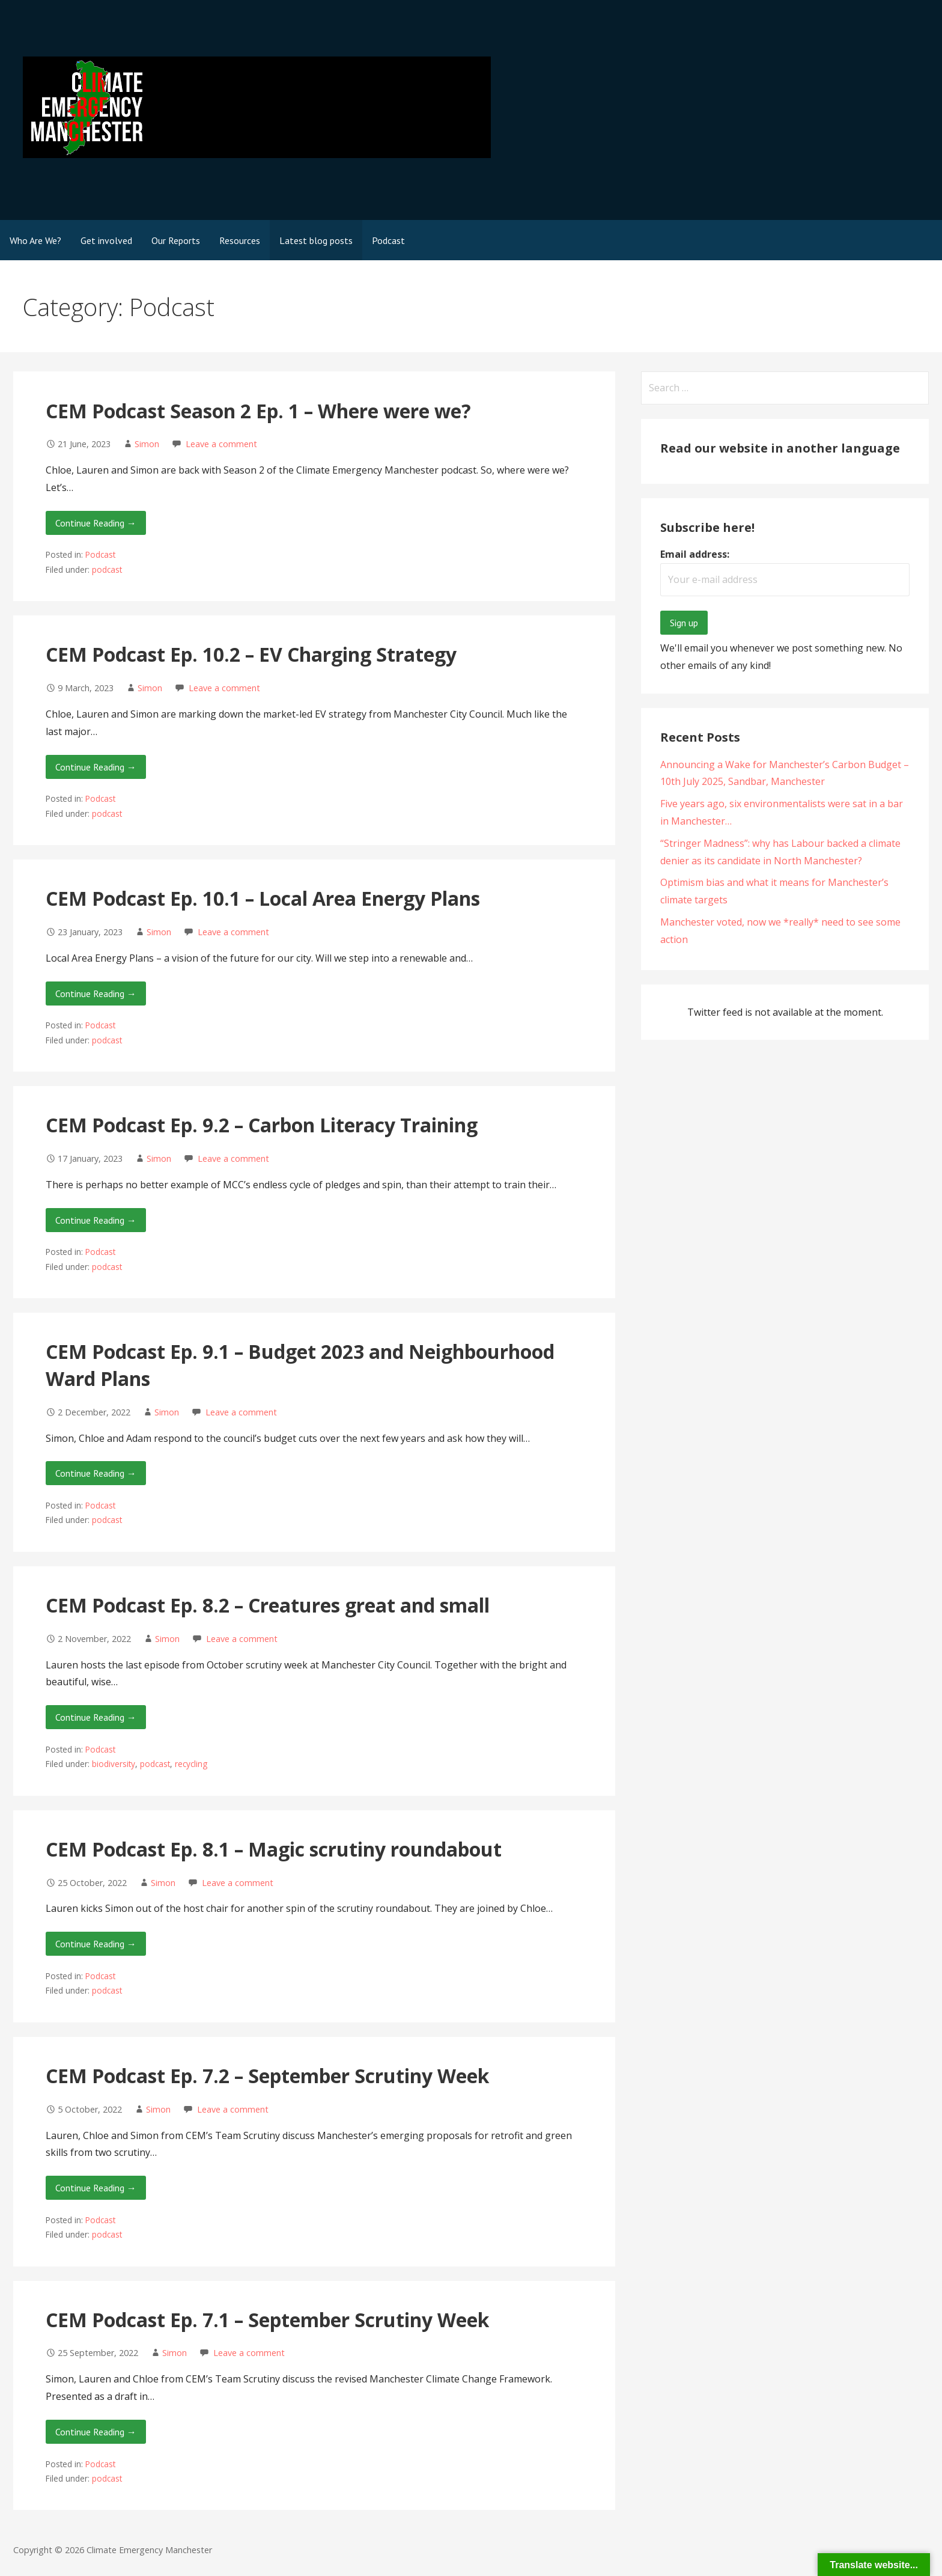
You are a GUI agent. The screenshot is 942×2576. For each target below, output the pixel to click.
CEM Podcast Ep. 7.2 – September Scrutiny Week (267, 2076)
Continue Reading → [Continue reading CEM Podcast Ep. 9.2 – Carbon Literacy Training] (95, 1220)
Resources (239, 240)
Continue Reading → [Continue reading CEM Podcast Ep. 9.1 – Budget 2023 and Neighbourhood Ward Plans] (95, 1473)
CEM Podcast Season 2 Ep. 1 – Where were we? (258, 411)
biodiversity (113, 1763)
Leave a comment (221, 444)
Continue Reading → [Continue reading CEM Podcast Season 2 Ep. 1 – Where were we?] (95, 523)
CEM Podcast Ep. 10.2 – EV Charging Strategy (251, 654)
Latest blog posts (316, 240)
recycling (191, 1763)
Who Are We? (35, 240)
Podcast (388, 240)
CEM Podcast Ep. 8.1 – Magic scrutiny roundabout (274, 1849)
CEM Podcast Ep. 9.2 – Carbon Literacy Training (262, 1125)
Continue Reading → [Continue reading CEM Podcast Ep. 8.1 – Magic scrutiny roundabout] (95, 1944)
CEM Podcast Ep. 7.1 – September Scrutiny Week (267, 2320)
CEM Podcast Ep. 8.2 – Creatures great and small (268, 1605)
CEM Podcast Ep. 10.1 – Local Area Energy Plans (263, 898)
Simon (147, 444)
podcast (107, 569)
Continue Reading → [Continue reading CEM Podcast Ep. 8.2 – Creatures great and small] (95, 1717)
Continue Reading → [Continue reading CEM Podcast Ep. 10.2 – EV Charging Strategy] (95, 767)
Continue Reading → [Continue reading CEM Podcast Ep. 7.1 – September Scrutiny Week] (95, 2432)
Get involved (106, 240)
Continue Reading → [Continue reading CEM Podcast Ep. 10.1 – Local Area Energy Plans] (95, 993)
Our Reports (175, 240)
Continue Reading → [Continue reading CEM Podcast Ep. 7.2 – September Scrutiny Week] (95, 2188)
